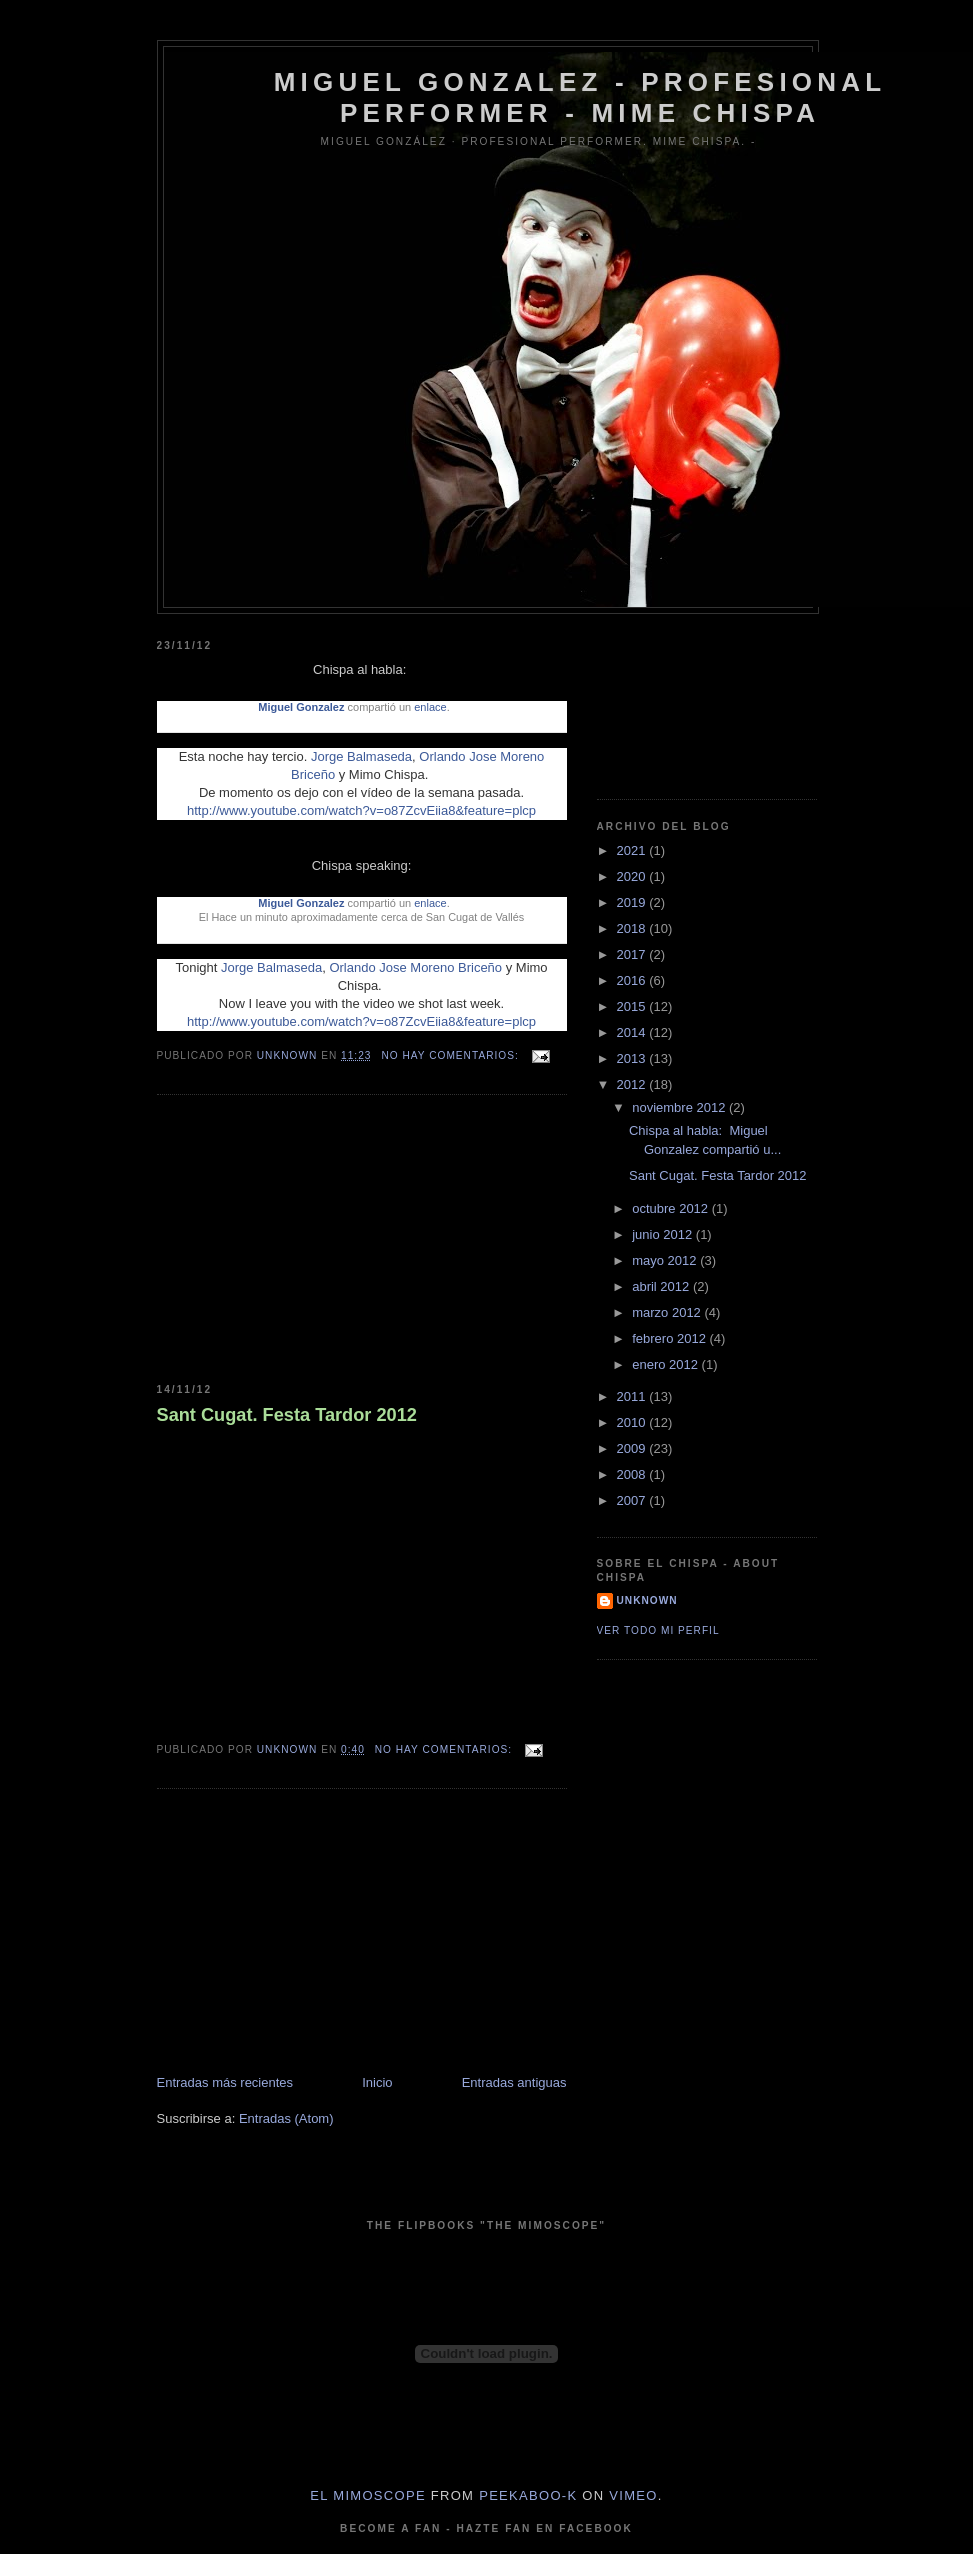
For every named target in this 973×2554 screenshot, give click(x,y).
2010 (633, 1422)
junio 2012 (664, 1234)
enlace (430, 707)
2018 (633, 928)
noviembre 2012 (680, 1107)
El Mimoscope (368, 2495)
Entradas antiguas (514, 2082)
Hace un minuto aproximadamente (294, 917)
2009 (633, 1448)
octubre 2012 (672, 1208)
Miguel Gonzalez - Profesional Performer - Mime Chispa (580, 97)
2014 (633, 1032)
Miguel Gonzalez (301, 707)
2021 (633, 850)
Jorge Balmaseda (361, 756)
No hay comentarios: (451, 1055)
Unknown (647, 1600)
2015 (633, 1006)
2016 (633, 980)
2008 (633, 1474)
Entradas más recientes (225, 2082)
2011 (633, 1396)
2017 (633, 954)
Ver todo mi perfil (658, 1630)
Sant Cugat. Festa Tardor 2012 (287, 1415)
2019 (633, 902)
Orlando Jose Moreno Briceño (415, 967)
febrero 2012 (670, 1338)
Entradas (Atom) (286, 2118)
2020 (633, 876)
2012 (633, 1084)
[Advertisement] (307, 1239)
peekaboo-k (528, 2495)
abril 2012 (662, 1286)
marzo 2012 (668, 1312)
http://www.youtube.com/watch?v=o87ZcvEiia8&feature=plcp (361, 810)
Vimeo (633, 2495)
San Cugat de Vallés (475, 917)
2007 (633, 1500)
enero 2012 (666, 1364)
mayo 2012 (666, 1260)
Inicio (377, 2082)
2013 (633, 1058)
